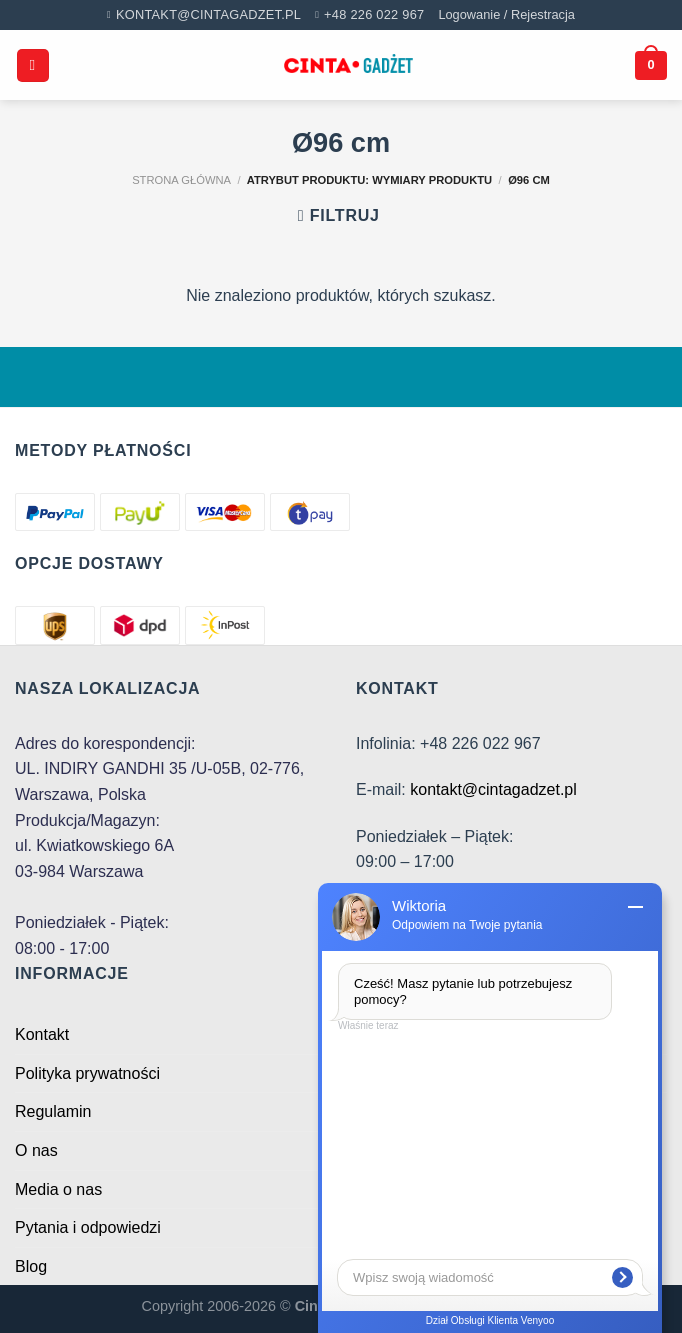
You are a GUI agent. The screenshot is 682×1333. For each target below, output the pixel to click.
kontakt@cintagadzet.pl (493, 789)
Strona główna (181, 180)
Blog (31, 1266)
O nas (36, 1150)
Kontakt (42, 1034)
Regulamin (53, 1111)
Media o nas (58, 1189)
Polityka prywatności (87, 1073)
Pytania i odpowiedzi (88, 1227)
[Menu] (33, 65)
